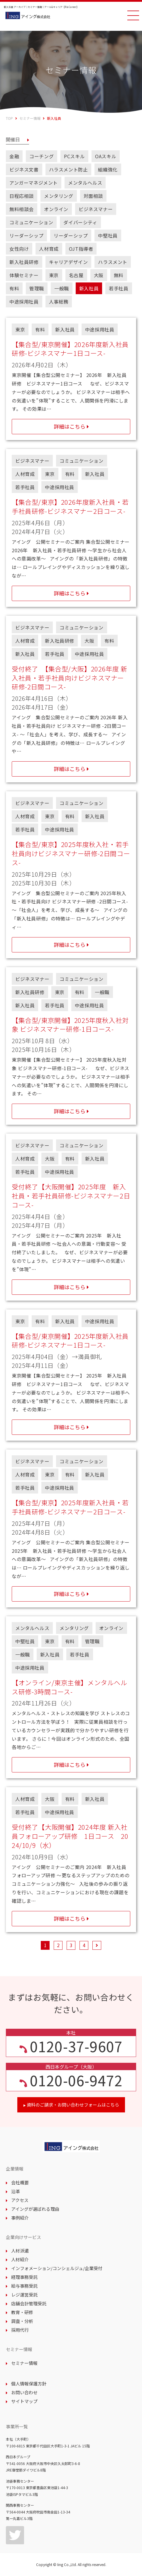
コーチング (41, 156)
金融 (14, 156)
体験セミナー (24, 275)
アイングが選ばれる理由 (32, 2209)
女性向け (19, 248)
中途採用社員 (24, 301)
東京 (54, 275)
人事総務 (58, 301)
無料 (119, 275)
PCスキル (74, 156)
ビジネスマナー (96, 209)
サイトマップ (22, 2401)
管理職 (36, 288)
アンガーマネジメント (33, 182)
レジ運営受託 (22, 2295)
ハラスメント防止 (68, 169)
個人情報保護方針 (26, 2383)
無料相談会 (21, 209)
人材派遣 (17, 2250)
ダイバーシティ (80, 222)
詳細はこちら (69, 426)
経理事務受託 (22, 2277)
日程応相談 (21, 195)
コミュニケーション (31, 222)
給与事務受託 (22, 2286)
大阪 (99, 275)
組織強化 (107, 169)
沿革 (13, 2191)
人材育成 (48, 248)
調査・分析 (19, 2321)
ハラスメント (112, 261)
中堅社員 (107, 235)
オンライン (56, 209)
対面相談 (93, 195)
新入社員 (89, 288)
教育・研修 (19, 2312)
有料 (14, 288)
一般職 (61, 288)
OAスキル (105, 156)
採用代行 (17, 2330)
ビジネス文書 (24, 169)
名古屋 (76, 275)
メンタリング (58, 195)
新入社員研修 (24, 261)
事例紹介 (17, 2218)
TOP (9, 118)
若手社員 (118, 288)
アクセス (17, 2200)
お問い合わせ (22, 2392)
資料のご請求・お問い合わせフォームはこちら (71, 2105)
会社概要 (17, 2182)
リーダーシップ (26, 235)
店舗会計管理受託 (26, 2303)
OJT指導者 (81, 248)
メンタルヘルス (85, 182)
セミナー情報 (29, 118)
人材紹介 (17, 2259)
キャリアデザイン (68, 261)
